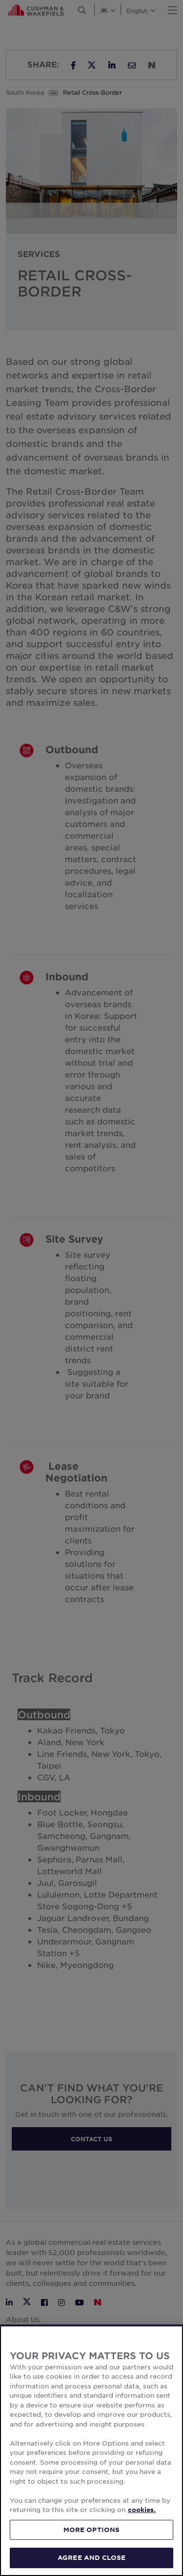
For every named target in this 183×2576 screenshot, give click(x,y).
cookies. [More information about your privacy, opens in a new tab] (142, 2509)
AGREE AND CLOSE (91, 2557)
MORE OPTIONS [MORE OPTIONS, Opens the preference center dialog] (91, 2530)
